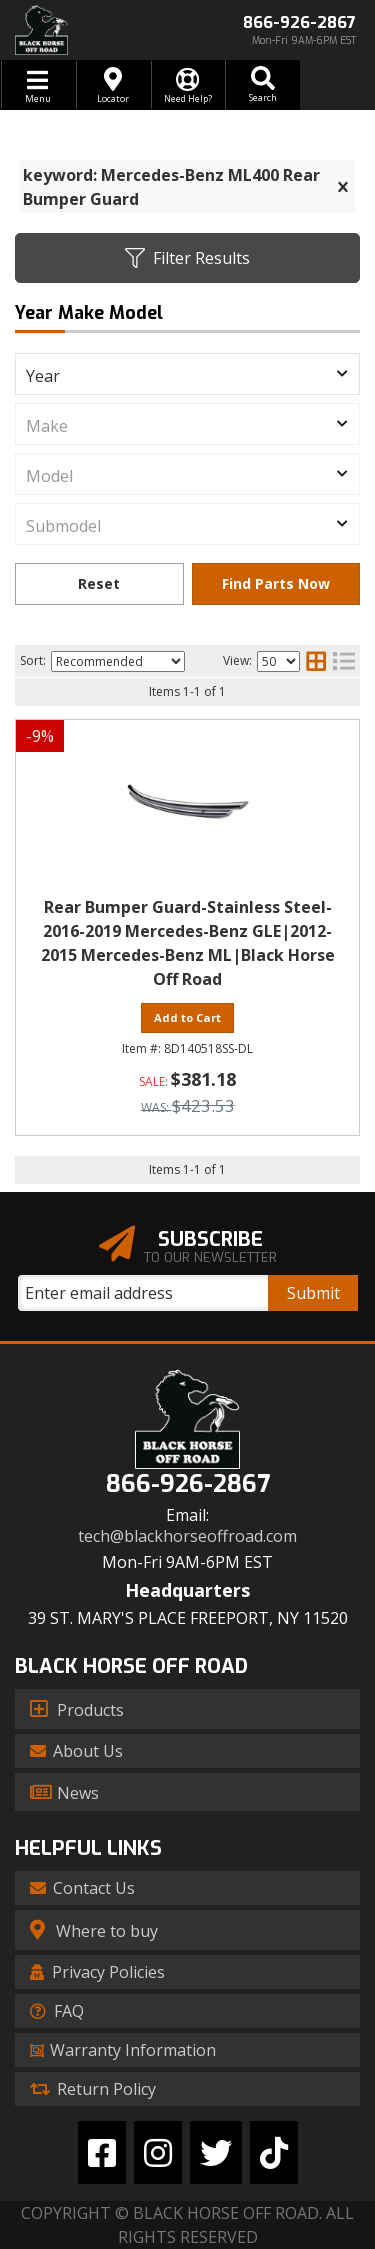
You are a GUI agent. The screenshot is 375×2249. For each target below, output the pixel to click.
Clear (99, 584)
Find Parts (276, 584)
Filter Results (187, 258)
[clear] (343, 187)
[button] (262, 85)
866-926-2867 (188, 1484)
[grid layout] (316, 661)
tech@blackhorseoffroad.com (187, 1536)
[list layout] (344, 661)
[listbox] (187, 374)
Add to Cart (187, 1017)
